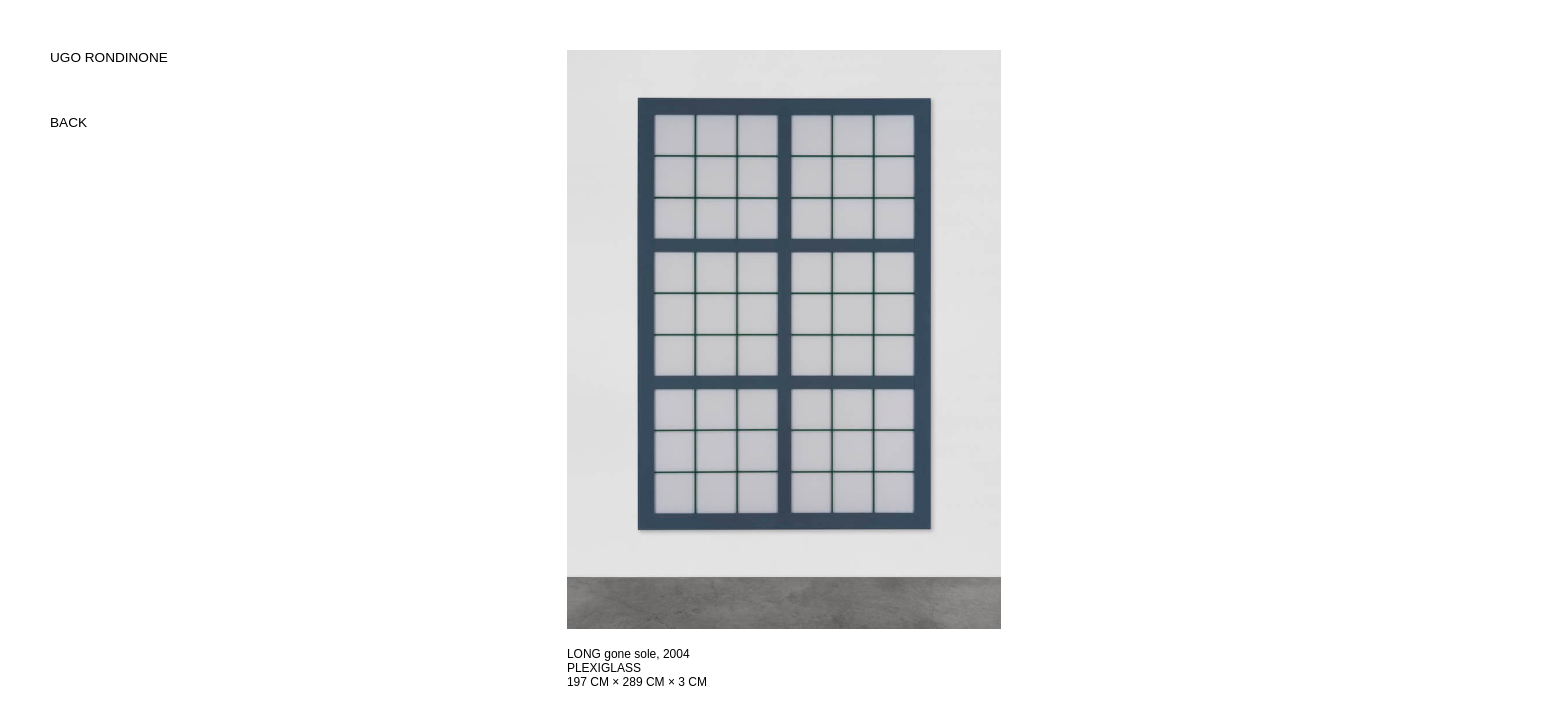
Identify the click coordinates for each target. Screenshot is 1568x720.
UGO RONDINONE (109, 57)
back (68, 122)
